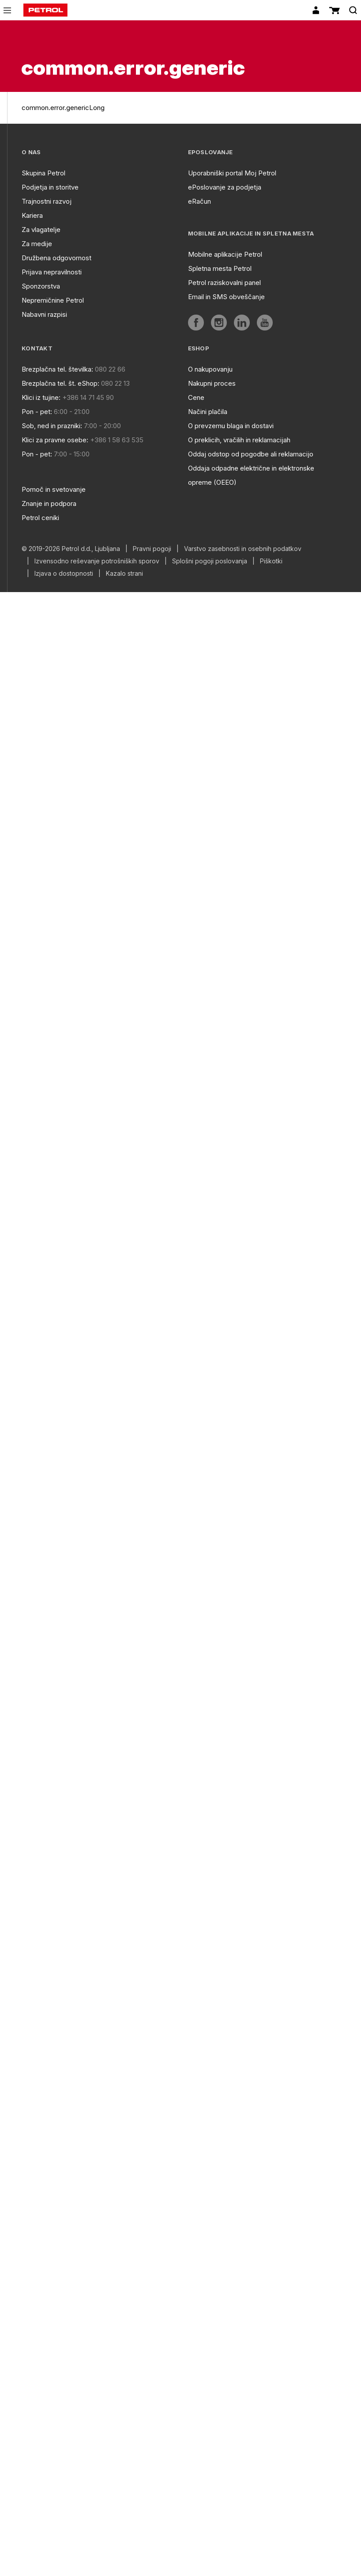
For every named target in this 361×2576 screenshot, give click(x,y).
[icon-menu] (7, 10)
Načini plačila (207, 411)
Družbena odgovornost (56, 258)
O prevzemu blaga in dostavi (231, 426)
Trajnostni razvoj (46, 201)
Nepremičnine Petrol (53, 300)
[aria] (196, 323)
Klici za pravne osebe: (55, 440)
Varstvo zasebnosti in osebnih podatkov (242, 548)
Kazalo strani (124, 573)
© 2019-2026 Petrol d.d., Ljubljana (71, 548)
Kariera (32, 215)
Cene (196, 397)
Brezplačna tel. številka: (57, 369)
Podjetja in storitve (50, 187)
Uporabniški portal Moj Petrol (232, 173)
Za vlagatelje (41, 229)
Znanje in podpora (49, 503)
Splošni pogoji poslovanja (209, 561)
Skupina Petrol (43, 173)
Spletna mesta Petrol (220, 268)
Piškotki (271, 561)
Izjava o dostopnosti (63, 573)
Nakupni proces (212, 383)
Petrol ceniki (40, 517)
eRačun (199, 201)
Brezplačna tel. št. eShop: (60, 383)
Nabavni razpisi (44, 314)
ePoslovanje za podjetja (224, 187)
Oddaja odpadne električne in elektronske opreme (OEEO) (251, 475)
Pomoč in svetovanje (54, 489)
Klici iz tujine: (41, 397)
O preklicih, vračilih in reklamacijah (239, 440)
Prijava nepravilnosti (52, 272)
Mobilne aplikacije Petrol (225, 254)
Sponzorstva (41, 286)
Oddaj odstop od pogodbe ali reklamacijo (250, 454)
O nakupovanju (210, 369)
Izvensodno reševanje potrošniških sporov (96, 561)
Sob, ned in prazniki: (52, 426)
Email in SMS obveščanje (226, 297)
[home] (45, 10)
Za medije (37, 243)
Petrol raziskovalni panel (224, 282)
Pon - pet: (37, 411)
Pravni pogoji (152, 548)
